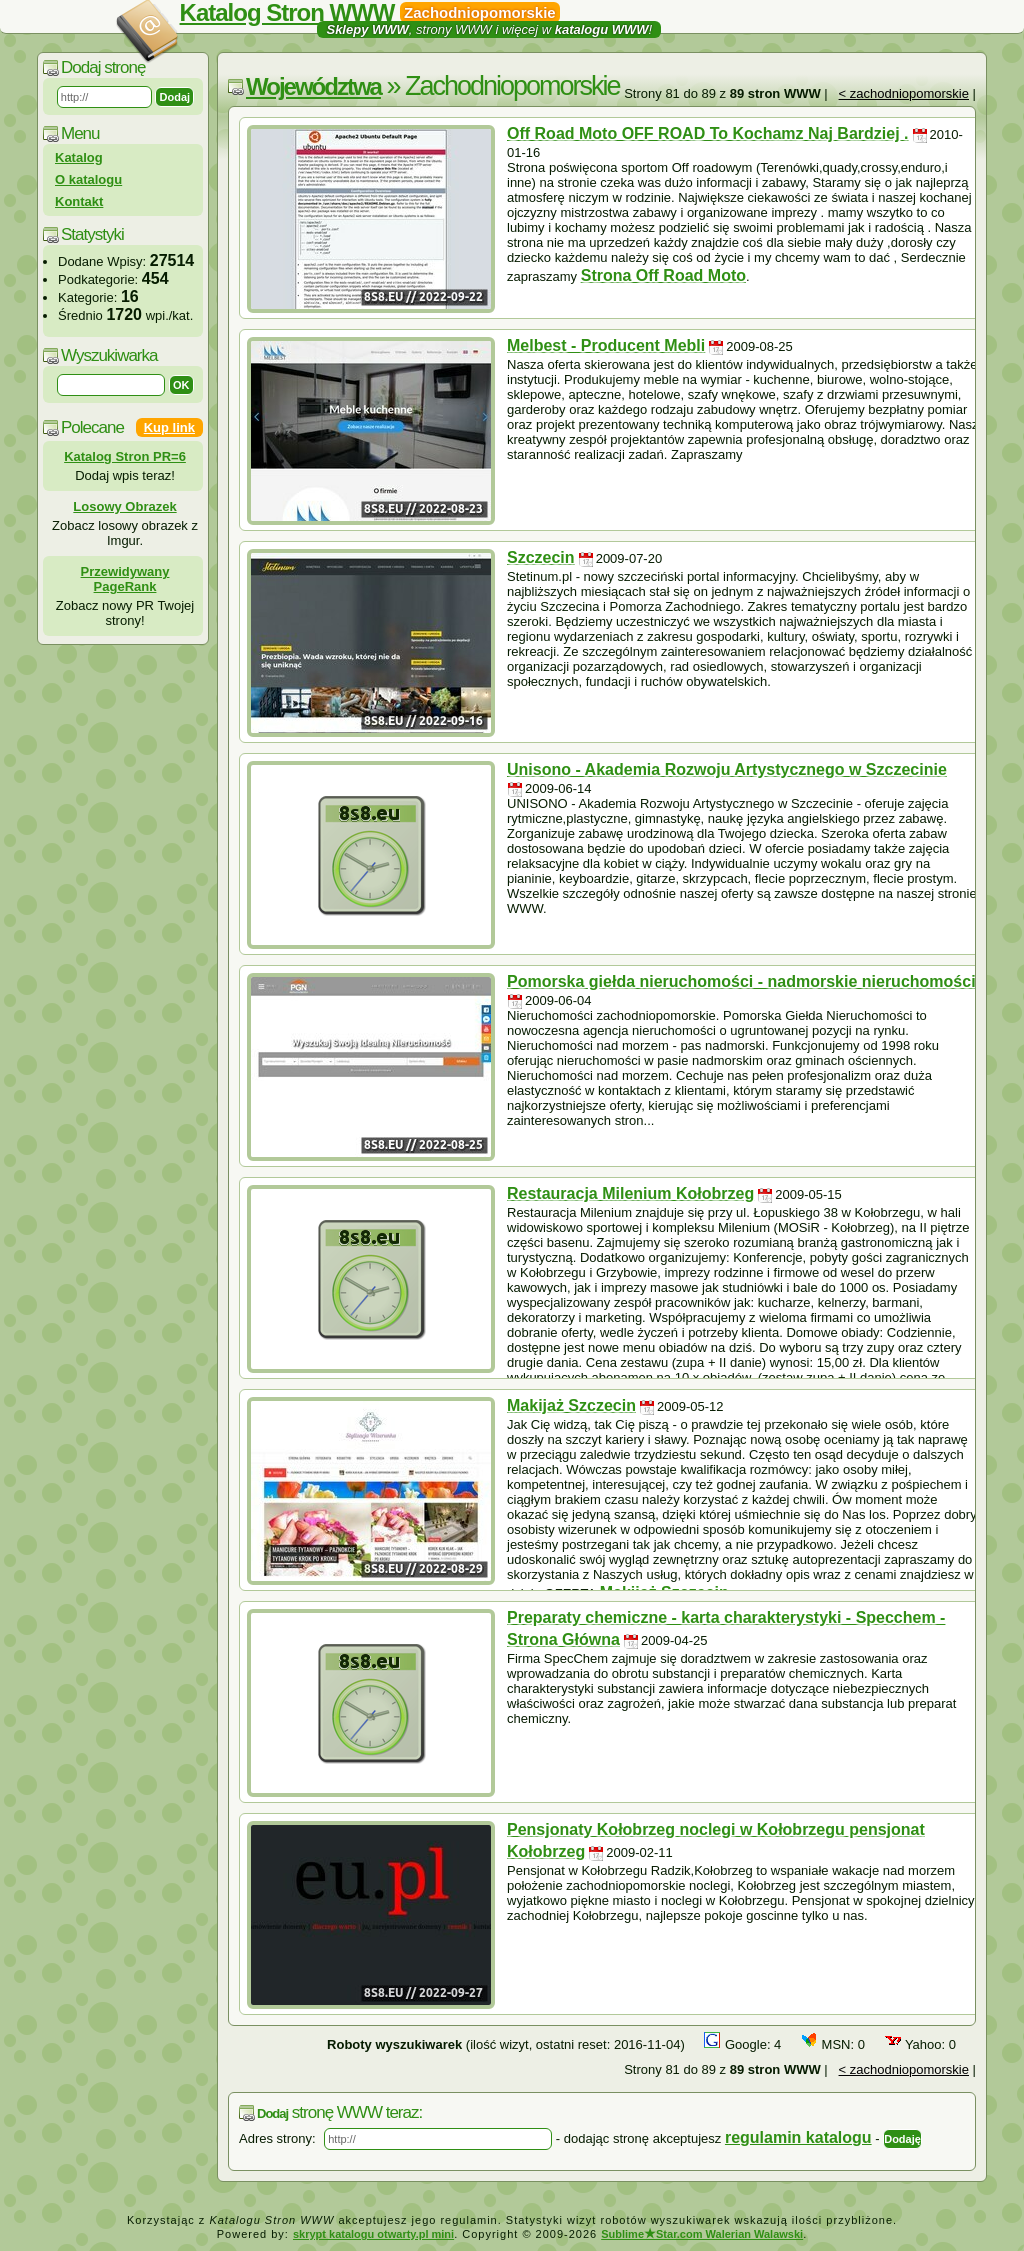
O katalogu (88, 179)
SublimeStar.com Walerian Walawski (702, 2234)
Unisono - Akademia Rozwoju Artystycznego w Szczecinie (727, 769)
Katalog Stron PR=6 (125, 456)
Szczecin (541, 557)
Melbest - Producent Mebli (606, 345)
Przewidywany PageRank (125, 579)
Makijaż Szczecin (571, 1405)
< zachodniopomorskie (904, 93)
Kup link (169, 427)
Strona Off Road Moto (663, 275)
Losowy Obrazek (124, 506)
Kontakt (79, 201)
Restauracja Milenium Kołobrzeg (630, 1193)
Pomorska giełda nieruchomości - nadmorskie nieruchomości (741, 981)
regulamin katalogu (798, 2137)
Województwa (313, 86)
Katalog (79, 157)
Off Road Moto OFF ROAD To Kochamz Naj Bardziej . (707, 133)
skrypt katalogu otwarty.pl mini (373, 2234)
